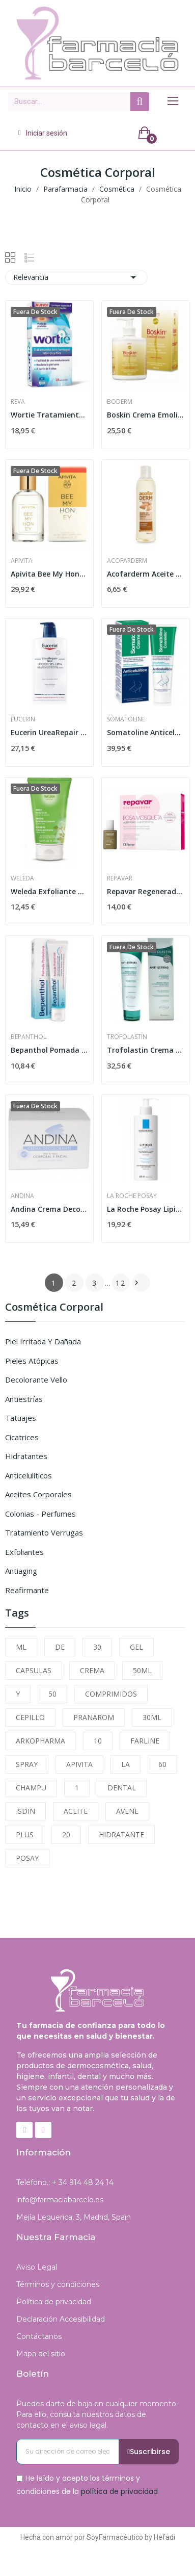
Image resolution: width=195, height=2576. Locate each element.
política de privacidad (119, 2491)
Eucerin (23, 719)
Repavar (119, 878)
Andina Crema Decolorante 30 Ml (49, 1209)
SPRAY (27, 1764)
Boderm (119, 402)
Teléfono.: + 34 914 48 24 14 (65, 2182)
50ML (142, 1670)
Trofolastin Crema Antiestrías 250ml (145, 1050)
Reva (18, 402)
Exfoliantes (24, 1552)
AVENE (127, 1811)
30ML (152, 1717)
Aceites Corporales (38, 1494)
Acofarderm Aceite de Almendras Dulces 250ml (145, 574)
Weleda (22, 878)
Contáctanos (39, 2336)
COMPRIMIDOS (111, 1694)
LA (125, 1764)
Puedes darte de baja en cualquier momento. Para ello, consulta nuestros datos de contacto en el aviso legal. (97, 2414)
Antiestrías (24, 1399)
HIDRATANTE (121, 1834)
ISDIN (25, 1811)
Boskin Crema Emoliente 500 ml (145, 415)
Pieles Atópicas (32, 1361)
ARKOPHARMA (40, 1741)
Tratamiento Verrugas (44, 1532)
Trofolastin (127, 1037)
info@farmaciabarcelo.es (59, 2199)
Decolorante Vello (36, 1379)
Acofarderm (127, 561)
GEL (136, 1647)
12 (121, 1283)
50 (52, 1694)
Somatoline (126, 719)
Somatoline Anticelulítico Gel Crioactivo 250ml (145, 732)
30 (97, 1647)
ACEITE (76, 1811)
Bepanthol (28, 1037)
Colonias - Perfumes (40, 1513)
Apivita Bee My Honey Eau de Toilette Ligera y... (49, 574)
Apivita (22, 561)
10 (98, 1741)
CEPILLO (30, 1717)
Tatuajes (20, 1418)
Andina (22, 1196)
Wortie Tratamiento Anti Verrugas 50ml (49, 415)
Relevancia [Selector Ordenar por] (76, 277)
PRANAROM (93, 1717)
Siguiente (136, 1282)
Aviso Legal (36, 2267)
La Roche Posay (132, 1196)
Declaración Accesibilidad (60, 2319)
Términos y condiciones (57, 2284)
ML (21, 1647)
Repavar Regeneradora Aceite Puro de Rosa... (145, 891)
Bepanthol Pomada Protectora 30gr (49, 1050)
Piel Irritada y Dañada (43, 1341)
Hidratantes (26, 1456)
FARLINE (144, 1741)
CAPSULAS (33, 1670)
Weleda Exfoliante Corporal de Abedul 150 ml (49, 891)
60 (162, 1764)
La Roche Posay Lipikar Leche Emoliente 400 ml (145, 1209)
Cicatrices (22, 1437)
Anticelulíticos (28, 1475)
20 (66, 1834)
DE (60, 1647)
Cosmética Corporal (54, 1308)
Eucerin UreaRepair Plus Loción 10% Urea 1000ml (49, 732)
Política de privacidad (53, 2301)
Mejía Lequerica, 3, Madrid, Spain (73, 2217)
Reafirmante (27, 1590)
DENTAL (121, 1787)
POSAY (27, 1858)
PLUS (25, 1834)
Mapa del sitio (40, 2353)
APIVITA (79, 1764)
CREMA (92, 1670)
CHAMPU (31, 1787)
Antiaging (21, 1571)
